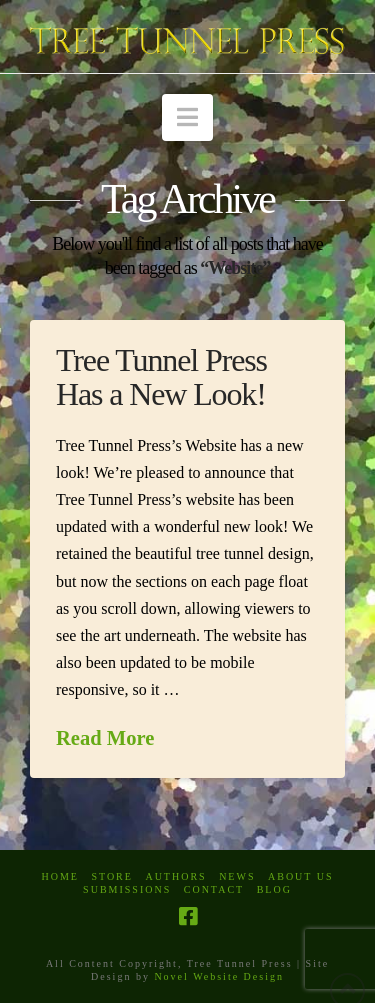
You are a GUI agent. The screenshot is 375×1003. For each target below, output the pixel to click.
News (237, 876)
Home (59, 876)
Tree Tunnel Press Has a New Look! (161, 377)
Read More (105, 738)
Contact (214, 889)
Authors (175, 876)
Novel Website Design (219, 976)
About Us (301, 876)
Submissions (127, 889)
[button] (187, 117)
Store (112, 876)
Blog (274, 889)
